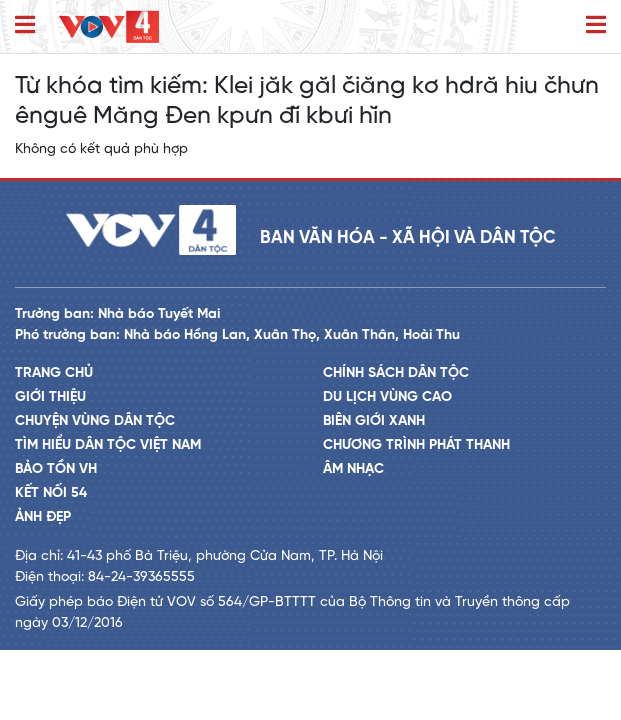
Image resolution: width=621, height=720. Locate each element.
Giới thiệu (50, 397)
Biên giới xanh (374, 421)
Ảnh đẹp (43, 517)
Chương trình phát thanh (416, 445)
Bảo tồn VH (56, 469)
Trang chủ (54, 373)
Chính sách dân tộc (396, 373)
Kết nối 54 (51, 493)
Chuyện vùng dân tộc (95, 421)
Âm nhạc (353, 469)
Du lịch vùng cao (387, 397)
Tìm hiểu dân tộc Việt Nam (108, 445)
